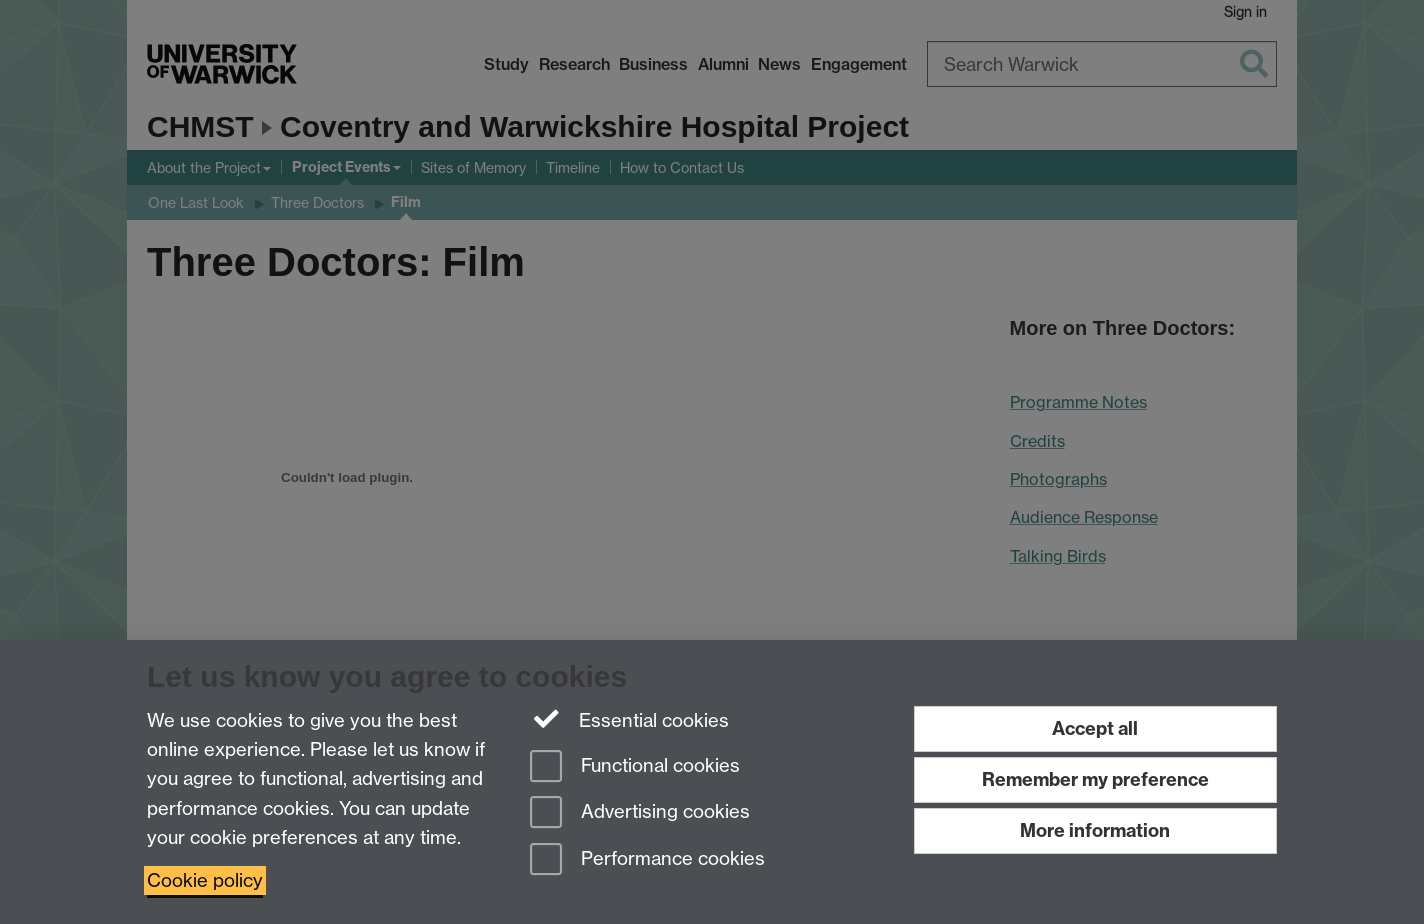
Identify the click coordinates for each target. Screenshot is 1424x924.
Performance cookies (647, 860)
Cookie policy (205, 880)
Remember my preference (1095, 779)
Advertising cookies (640, 813)
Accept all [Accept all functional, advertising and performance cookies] (1095, 728)
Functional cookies (635, 767)
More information (1095, 830)
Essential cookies (629, 719)
